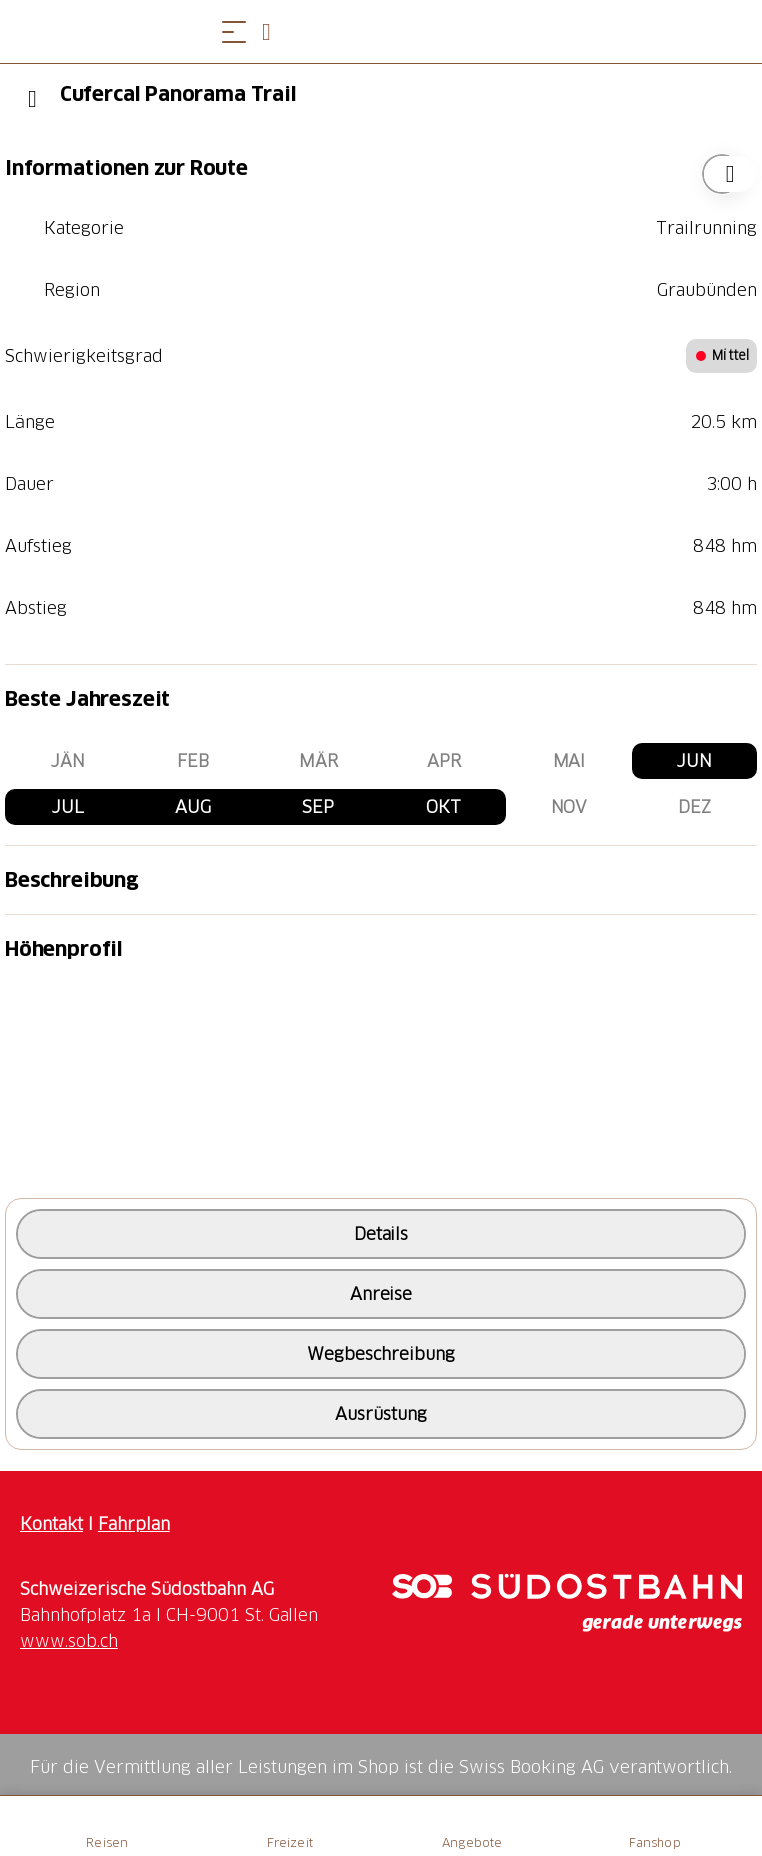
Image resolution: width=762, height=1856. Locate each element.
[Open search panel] (274, 31)
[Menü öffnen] (234, 31)
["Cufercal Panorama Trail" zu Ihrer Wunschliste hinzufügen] (722, 174)
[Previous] (32, 99)
